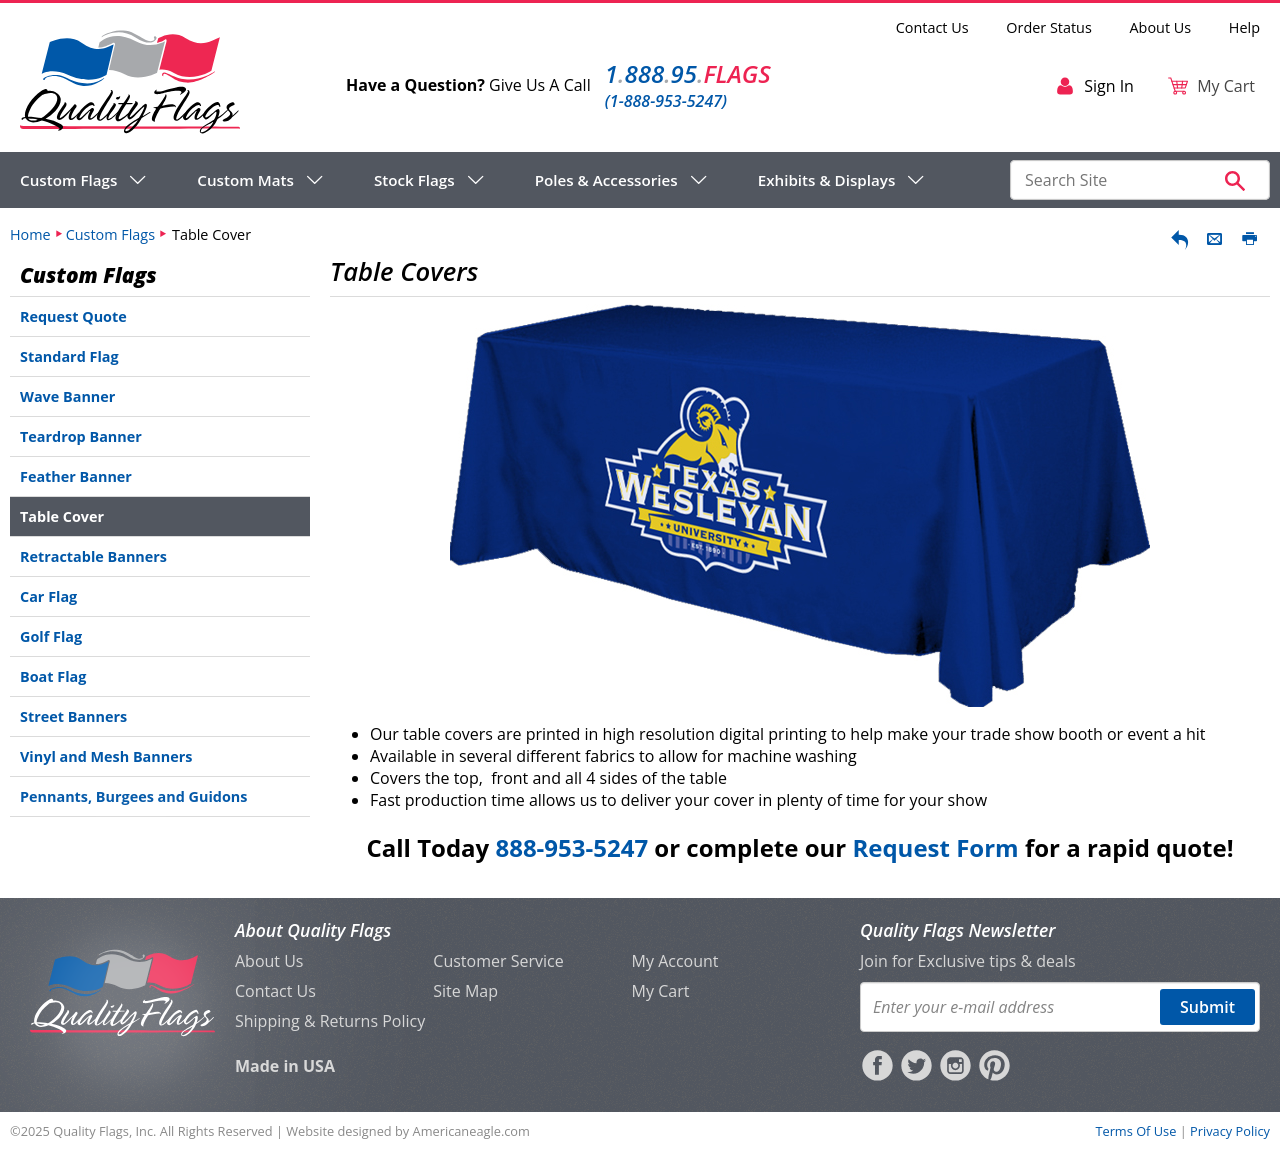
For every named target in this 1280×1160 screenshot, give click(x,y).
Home (30, 234)
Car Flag (48, 596)
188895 (688, 73)
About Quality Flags (313, 930)
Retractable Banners (93, 556)
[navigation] (472, 180)
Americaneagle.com (471, 1131)
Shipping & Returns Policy (330, 1021)
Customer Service (498, 961)
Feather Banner (76, 476)
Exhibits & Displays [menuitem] (827, 180)
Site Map (465, 991)
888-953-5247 (571, 847)
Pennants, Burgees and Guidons (133, 796)
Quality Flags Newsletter (957, 930)
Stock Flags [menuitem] (414, 180)
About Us (1161, 27)
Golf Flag (51, 636)
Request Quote (73, 316)
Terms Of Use (1135, 1131)
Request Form (935, 847)
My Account (675, 961)
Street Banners (73, 716)
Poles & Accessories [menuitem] (606, 180)
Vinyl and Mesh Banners (106, 756)
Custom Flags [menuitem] (68, 180)
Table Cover (62, 516)
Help (1244, 27)
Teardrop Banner (81, 436)
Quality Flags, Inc (103, 1131)
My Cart (661, 991)
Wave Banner (67, 396)
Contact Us (932, 27)
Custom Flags (110, 234)
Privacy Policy (1230, 1131)
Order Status (1048, 27)
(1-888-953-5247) (666, 101)
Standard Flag (69, 356)
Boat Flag (53, 676)
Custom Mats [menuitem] (245, 180)
